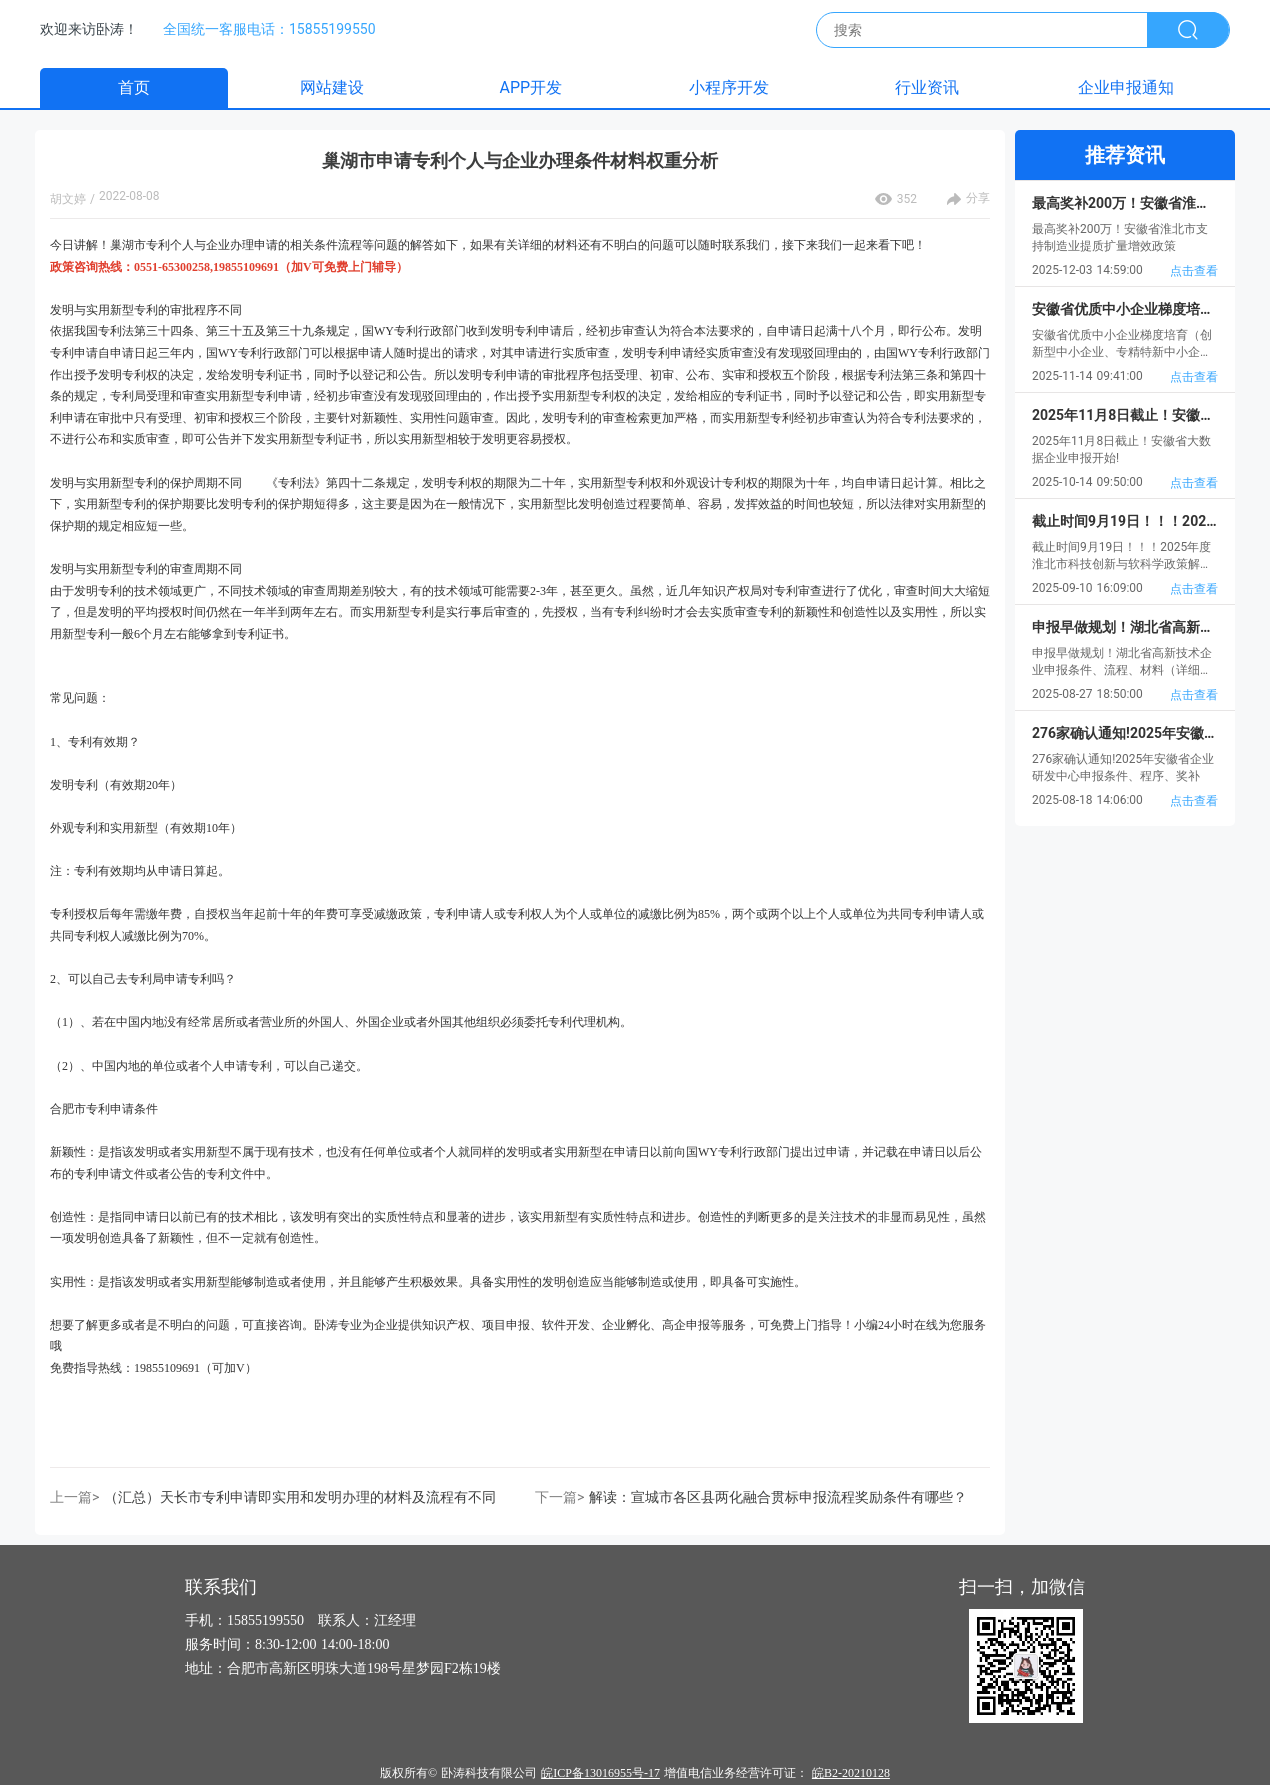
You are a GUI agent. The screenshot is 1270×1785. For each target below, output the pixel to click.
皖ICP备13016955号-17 (600, 1773)
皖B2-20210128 (851, 1773)
